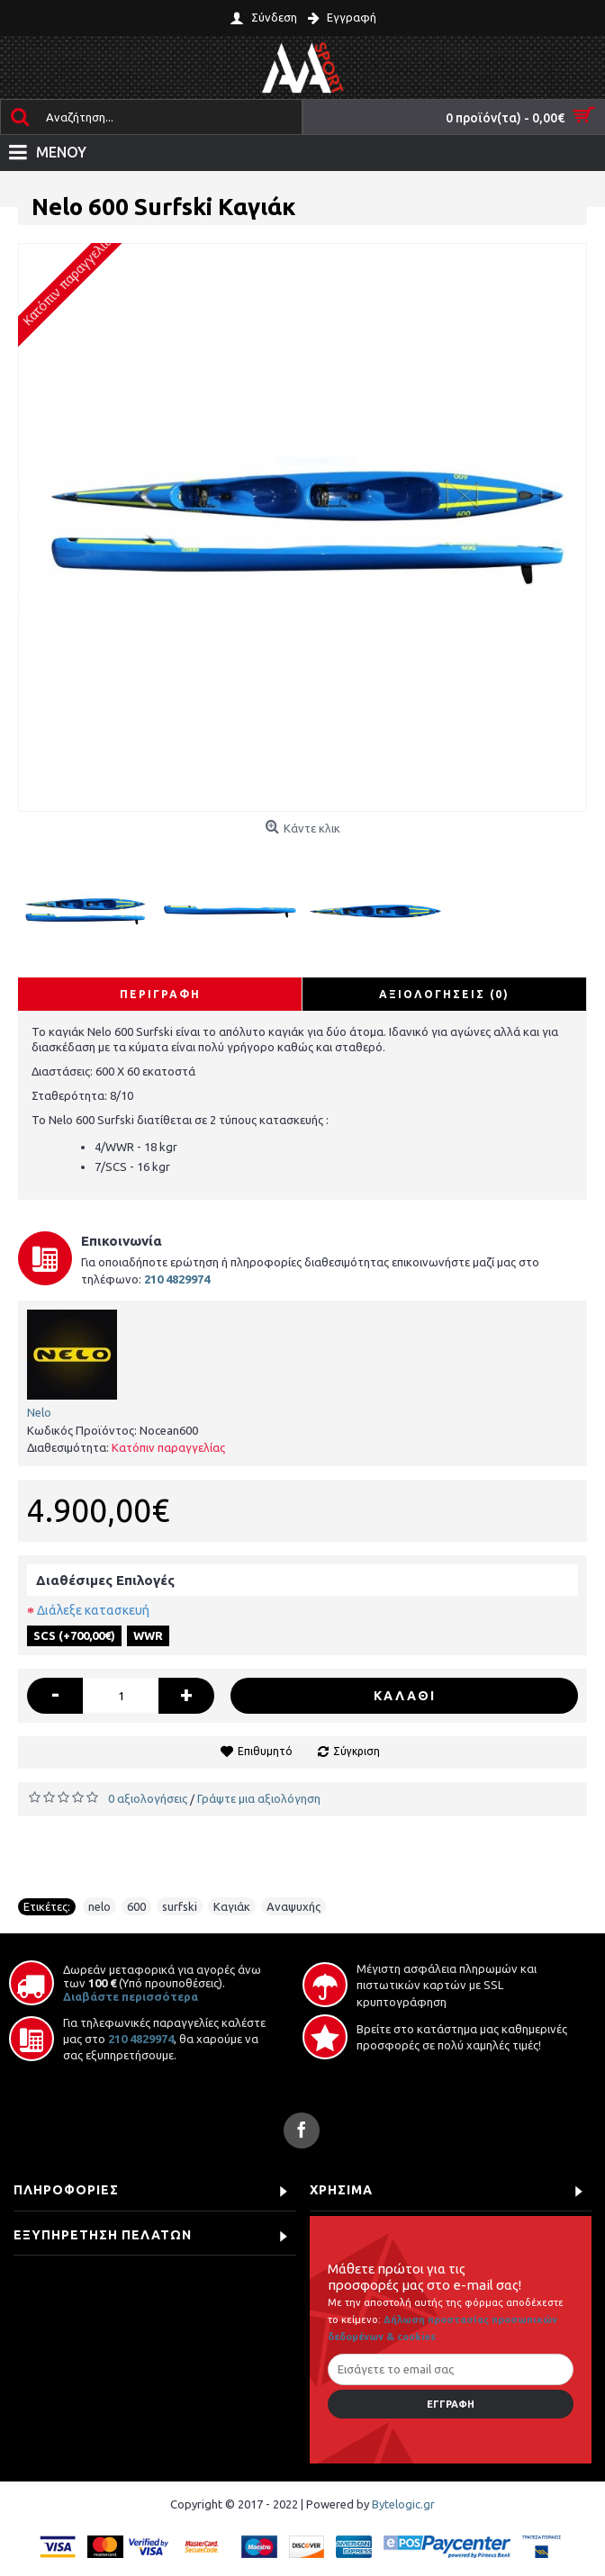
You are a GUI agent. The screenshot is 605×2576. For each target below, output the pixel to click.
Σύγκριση (356, 1751)
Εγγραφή (450, 2404)
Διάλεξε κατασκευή (93, 1610)
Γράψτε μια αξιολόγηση (259, 1798)
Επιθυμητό (265, 1751)
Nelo (39, 1412)
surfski (179, 1906)
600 (136, 1906)
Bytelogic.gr (403, 2504)
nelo (99, 1906)
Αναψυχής (293, 1906)
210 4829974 (141, 2038)
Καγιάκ (231, 1906)
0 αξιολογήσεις (147, 1798)
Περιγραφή (160, 994)
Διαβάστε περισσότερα (130, 1996)
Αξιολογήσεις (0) (444, 994)
